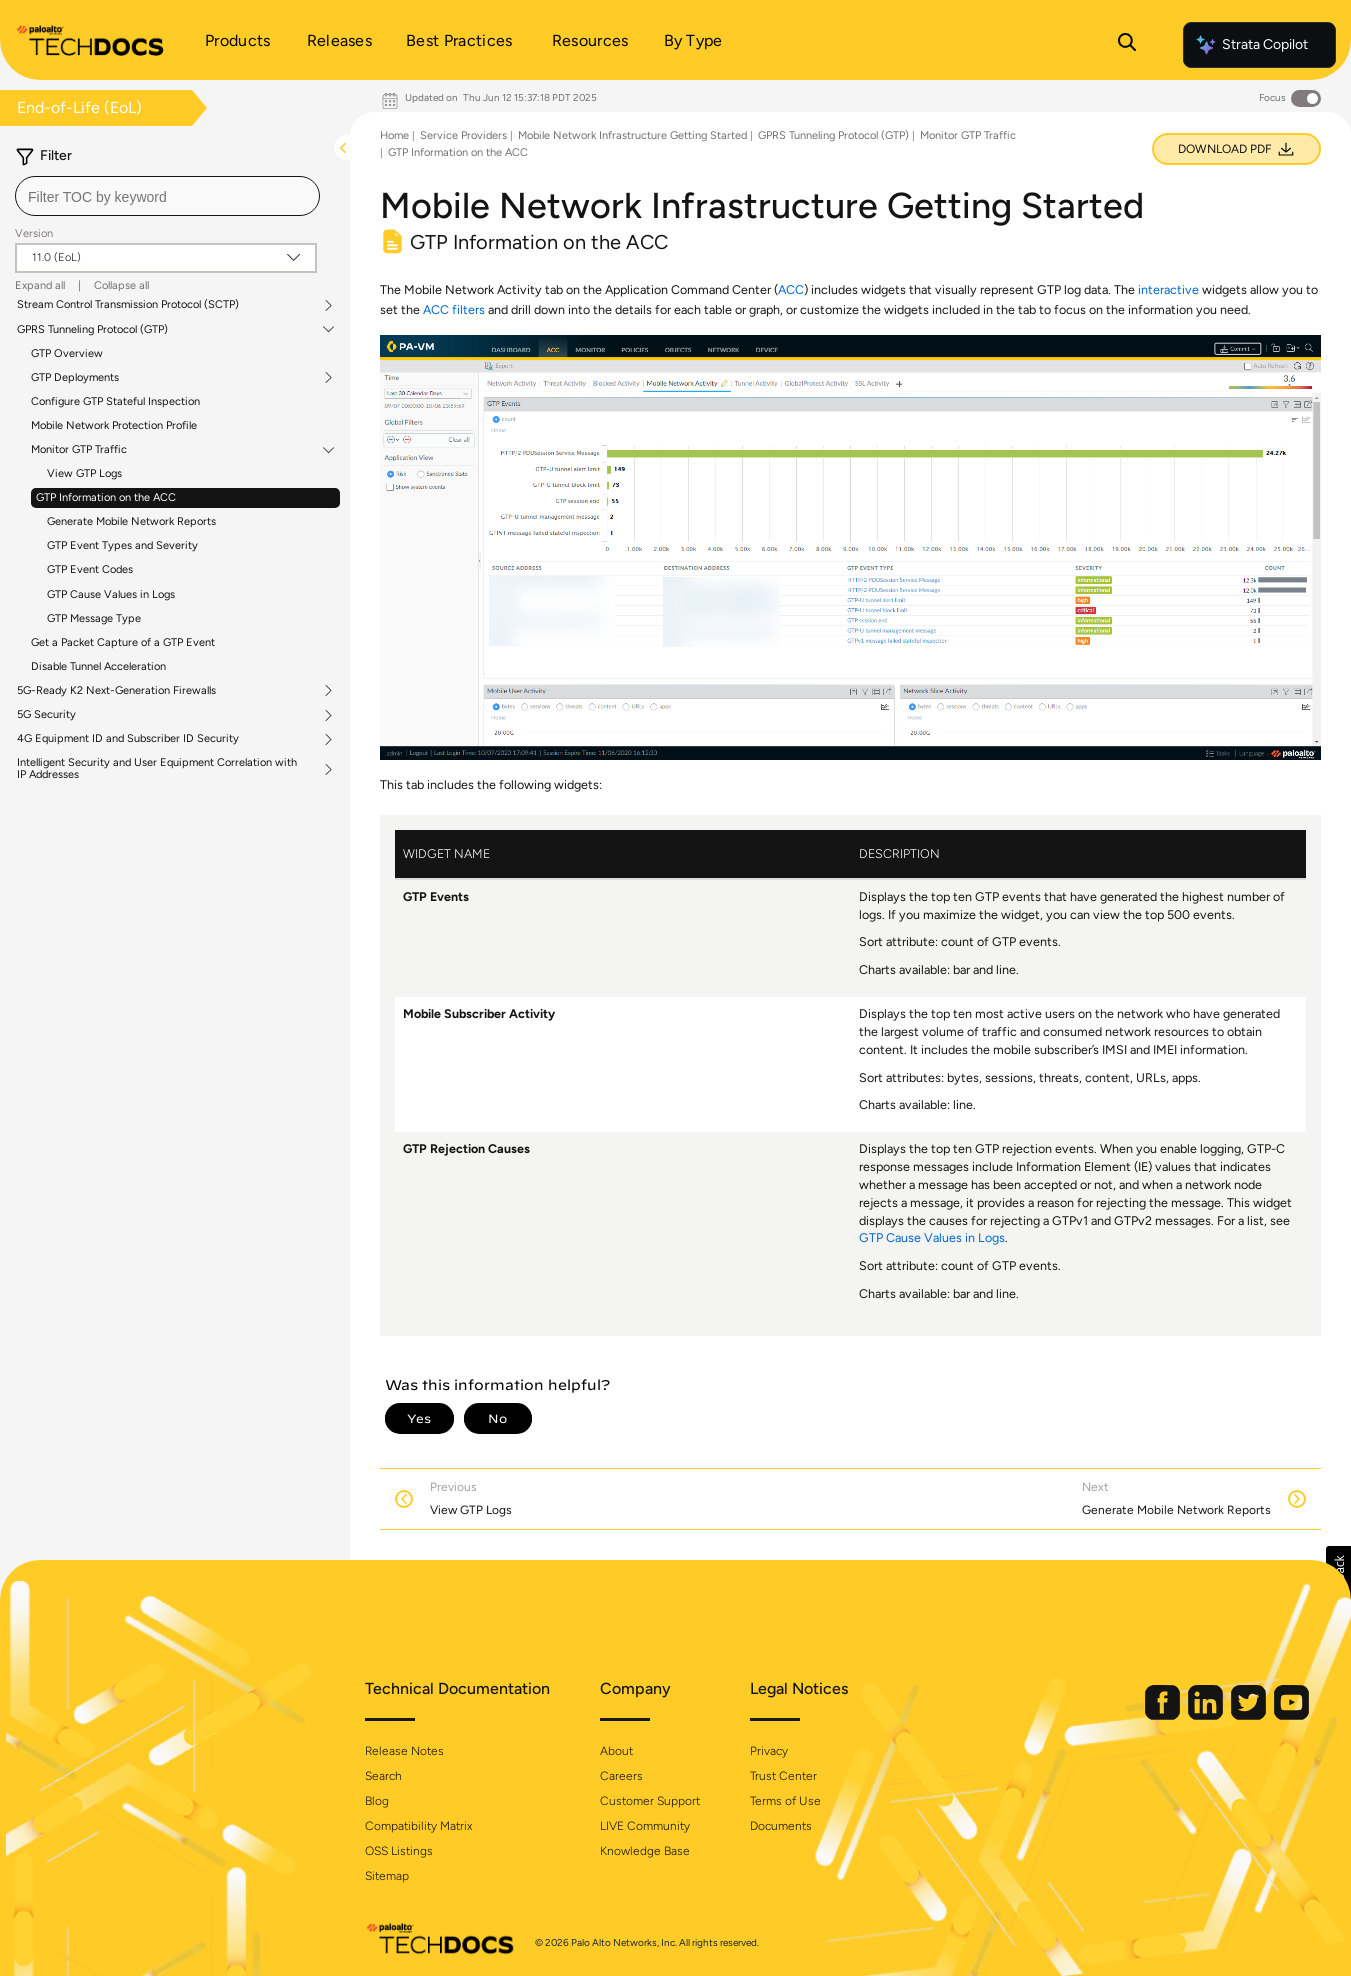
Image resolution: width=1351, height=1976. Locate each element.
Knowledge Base (645, 1851)
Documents (781, 1826)
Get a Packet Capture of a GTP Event (123, 642)
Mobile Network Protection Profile (114, 425)
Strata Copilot (1251, 45)
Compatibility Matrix (418, 1826)
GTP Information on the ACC (106, 497)
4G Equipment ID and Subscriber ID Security (128, 739)
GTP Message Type (94, 618)
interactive (1168, 289)
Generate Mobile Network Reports (131, 521)
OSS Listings (399, 1851)
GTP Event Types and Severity (122, 545)
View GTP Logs (84, 473)
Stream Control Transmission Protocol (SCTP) (128, 305)
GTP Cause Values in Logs (111, 594)
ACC (791, 289)
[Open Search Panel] (1127, 45)
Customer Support (650, 1801)
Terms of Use (785, 1801)
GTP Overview (67, 353)
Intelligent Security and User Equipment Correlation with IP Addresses (157, 769)
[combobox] (167, 196)
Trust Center (783, 1776)
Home (394, 135)
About (616, 1751)
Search (383, 1776)
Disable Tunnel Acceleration (98, 666)
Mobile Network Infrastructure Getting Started (632, 135)
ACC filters (454, 309)
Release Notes (404, 1751)
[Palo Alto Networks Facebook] (1154, 1715)
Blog (377, 1801)
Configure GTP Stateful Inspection (115, 401)
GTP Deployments (75, 378)
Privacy (769, 1751)
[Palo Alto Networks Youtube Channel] (1281, 1715)
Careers (621, 1776)
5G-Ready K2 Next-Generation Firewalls (116, 691)
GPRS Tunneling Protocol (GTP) (92, 330)
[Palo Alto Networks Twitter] (1240, 1715)
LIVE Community (645, 1826)
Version (34, 233)
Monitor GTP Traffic (79, 450)
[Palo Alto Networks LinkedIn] (1197, 1715)
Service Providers (463, 135)
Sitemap (387, 1876)
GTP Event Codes (90, 569)
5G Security (46, 715)
